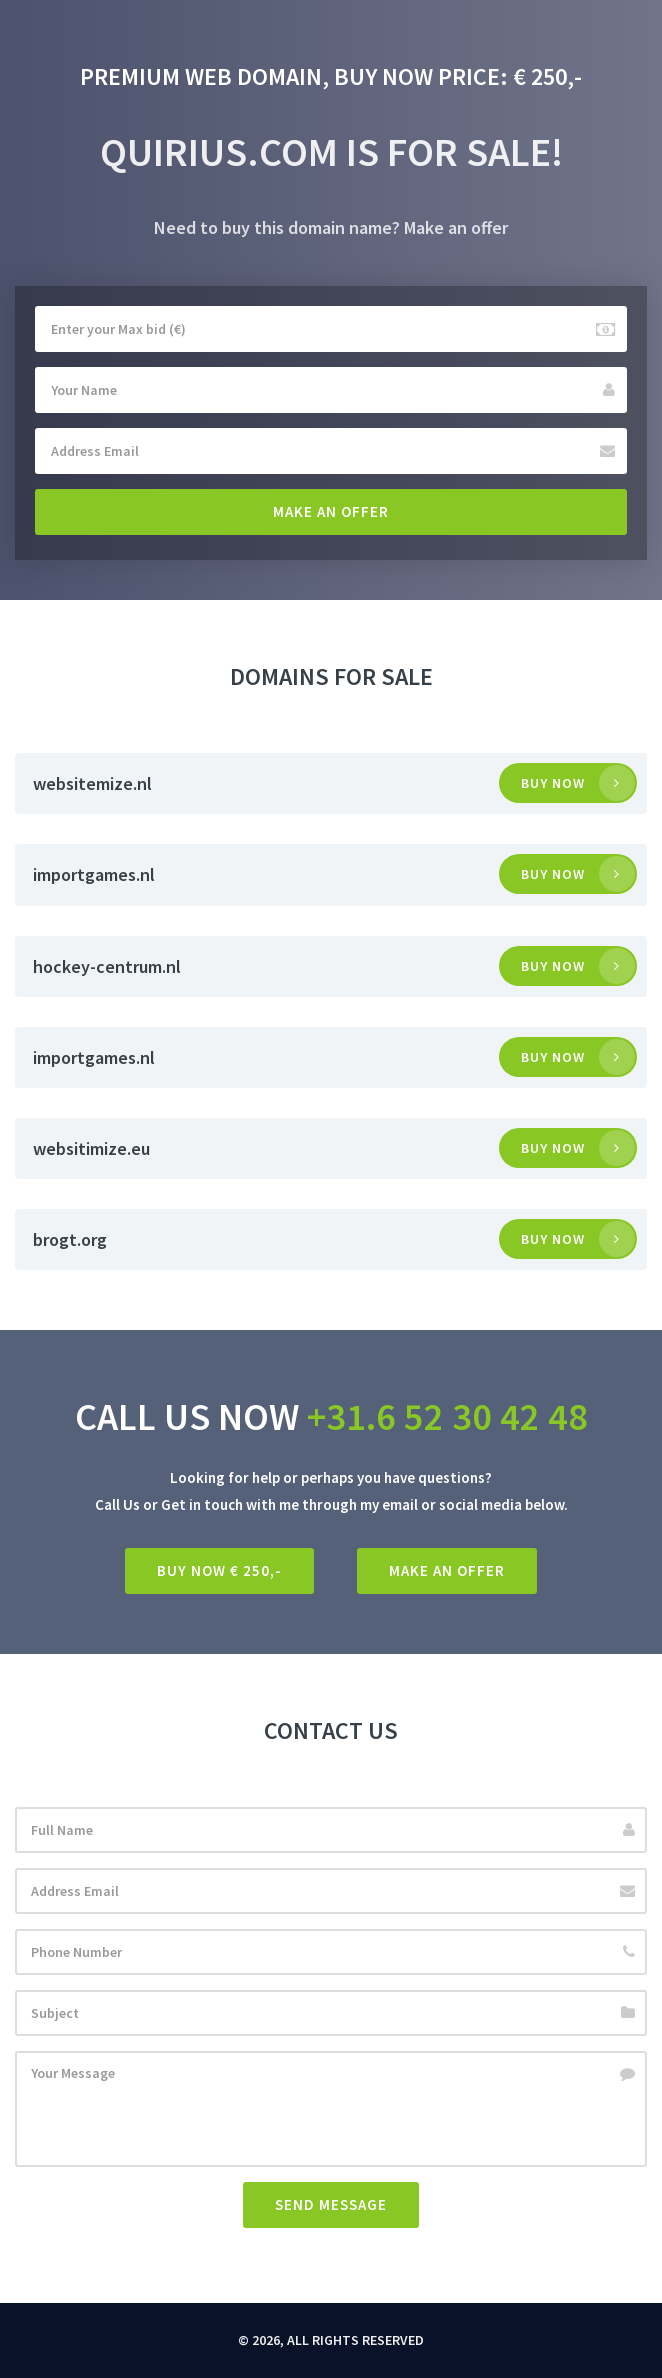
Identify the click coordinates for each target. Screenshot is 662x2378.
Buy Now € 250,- (219, 1570)
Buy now (553, 783)
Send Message (331, 2204)
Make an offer (331, 511)
